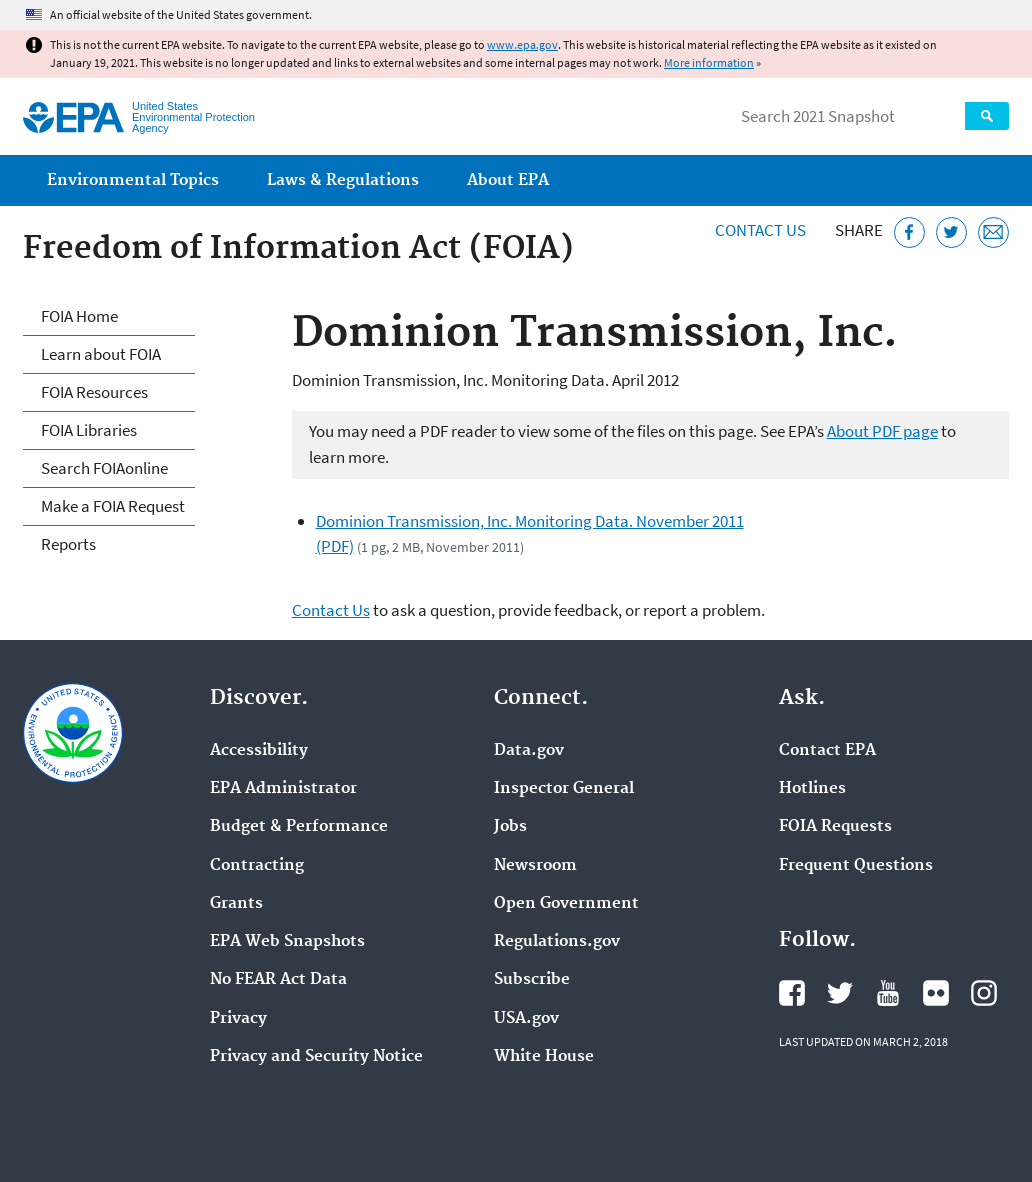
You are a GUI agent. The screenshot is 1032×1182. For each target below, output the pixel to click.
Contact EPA (827, 751)
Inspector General (564, 789)
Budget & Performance (299, 827)
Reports (68, 544)
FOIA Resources (94, 392)
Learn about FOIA (101, 354)
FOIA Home (79, 316)
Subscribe (532, 980)
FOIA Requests (835, 827)
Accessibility (259, 751)
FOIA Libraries (89, 430)
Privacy (238, 1019)
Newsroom (535, 866)
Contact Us (760, 230)
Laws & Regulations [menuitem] (343, 180)
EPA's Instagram (984, 993)
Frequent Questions (856, 866)
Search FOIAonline (104, 468)
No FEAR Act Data (278, 980)
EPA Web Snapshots (287, 942)
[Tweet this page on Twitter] (951, 232)
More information (709, 62)
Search (987, 116)
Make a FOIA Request (113, 506)
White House (544, 1057)
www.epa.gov (522, 44)
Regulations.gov (557, 942)
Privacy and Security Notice (316, 1057)
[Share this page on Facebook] (909, 232)
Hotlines (812, 789)
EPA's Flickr (936, 993)
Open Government (566, 904)
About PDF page (882, 431)
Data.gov (529, 751)
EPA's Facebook (792, 993)
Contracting (257, 866)
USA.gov (526, 1019)
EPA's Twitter (840, 993)
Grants (236, 904)
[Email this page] (993, 232)
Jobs (510, 827)
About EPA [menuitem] (508, 180)
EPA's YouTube (888, 993)
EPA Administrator (283, 789)
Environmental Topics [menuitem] (133, 180)
